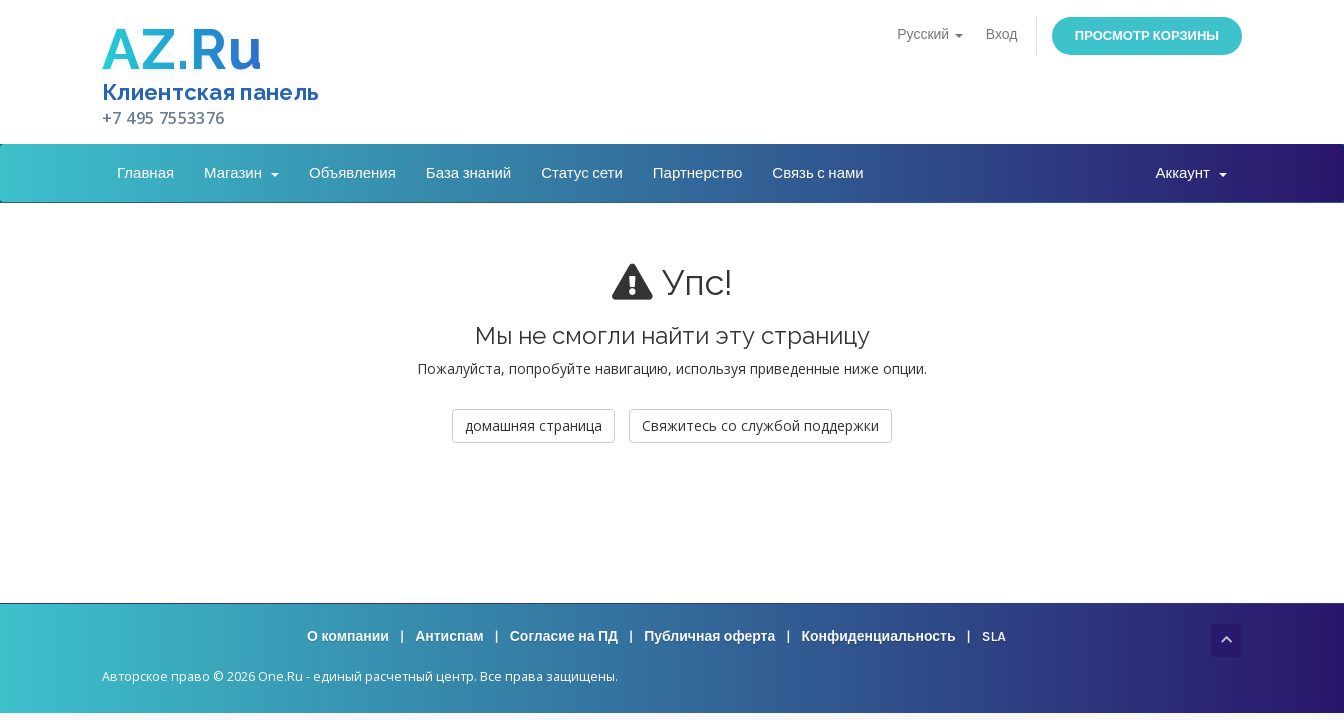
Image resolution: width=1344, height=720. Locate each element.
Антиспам (449, 636)
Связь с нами (817, 173)
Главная (145, 173)
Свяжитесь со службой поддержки (760, 425)
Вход (1002, 34)
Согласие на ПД (564, 636)
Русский (929, 34)
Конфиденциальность (878, 636)
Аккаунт (1191, 173)
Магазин (241, 173)
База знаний (468, 173)
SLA (994, 636)
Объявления (352, 173)
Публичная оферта (709, 636)
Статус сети (582, 173)
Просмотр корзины (1147, 35)
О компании (348, 636)
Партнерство (698, 173)
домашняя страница (533, 425)
